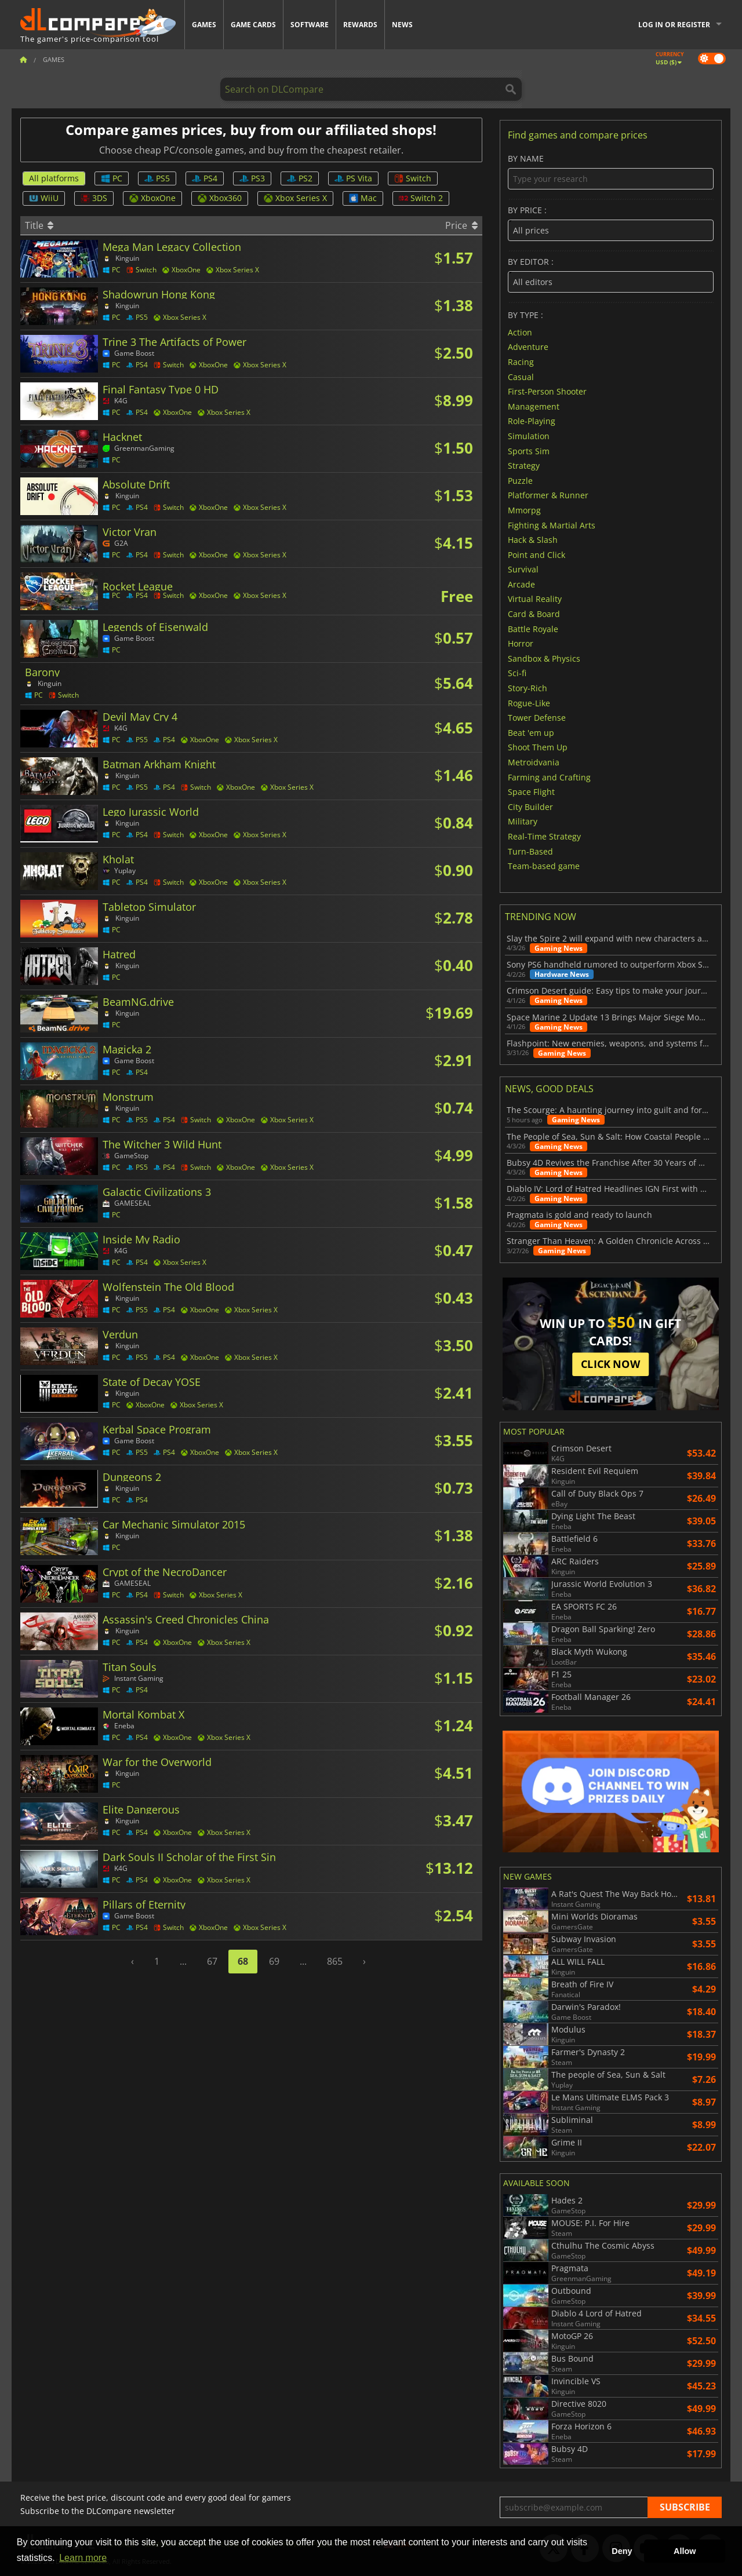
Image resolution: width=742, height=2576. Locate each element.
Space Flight (531, 791)
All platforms (54, 178)
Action (520, 331)
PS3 (252, 178)
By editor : (611, 275)
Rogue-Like (529, 702)
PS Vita (353, 178)
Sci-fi (517, 672)
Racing (521, 361)
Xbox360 (220, 197)
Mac (363, 197)
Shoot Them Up (538, 747)
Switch (412, 178)
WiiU (44, 197)
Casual (521, 376)
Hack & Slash (533, 539)
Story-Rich (527, 688)
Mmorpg (524, 510)
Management (533, 405)
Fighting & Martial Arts (551, 524)
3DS (94, 197)
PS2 (299, 178)
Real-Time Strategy (544, 836)
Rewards (360, 25)
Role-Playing (531, 420)
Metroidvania (533, 762)
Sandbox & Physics (544, 657)
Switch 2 (421, 197)
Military (522, 821)
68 (243, 1961)
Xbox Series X (295, 197)
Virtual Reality (535, 598)
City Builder (530, 806)
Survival (523, 569)
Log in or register (674, 25)
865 (335, 1961)
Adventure (528, 346)
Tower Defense (537, 717)
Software (309, 25)
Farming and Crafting (549, 776)
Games (204, 25)
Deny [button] (622, 2551)
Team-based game (544, 865)
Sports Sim (529, 450)
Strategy (524, 465)
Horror (520, 643)
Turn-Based (530, 850)
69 (274, 1961)
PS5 (157, 178)
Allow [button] (685, 2551)
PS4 (204, 178)
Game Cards (253, 25)
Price (461, 225)
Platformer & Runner (548, 495)
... (183, 1961)
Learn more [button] (83, 2558)
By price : (611, 223)
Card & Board (534, 613)
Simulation (529, 436)
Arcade (521, 583)
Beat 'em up (531, 732)
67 (212, 1961)
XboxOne (152, 197)
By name (611, 171)
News (402, 25)
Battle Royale (533, 628)
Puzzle (520, 480)
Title (39, 225)
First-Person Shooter (547, 391)
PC (111, 178)
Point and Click (536, 554)
